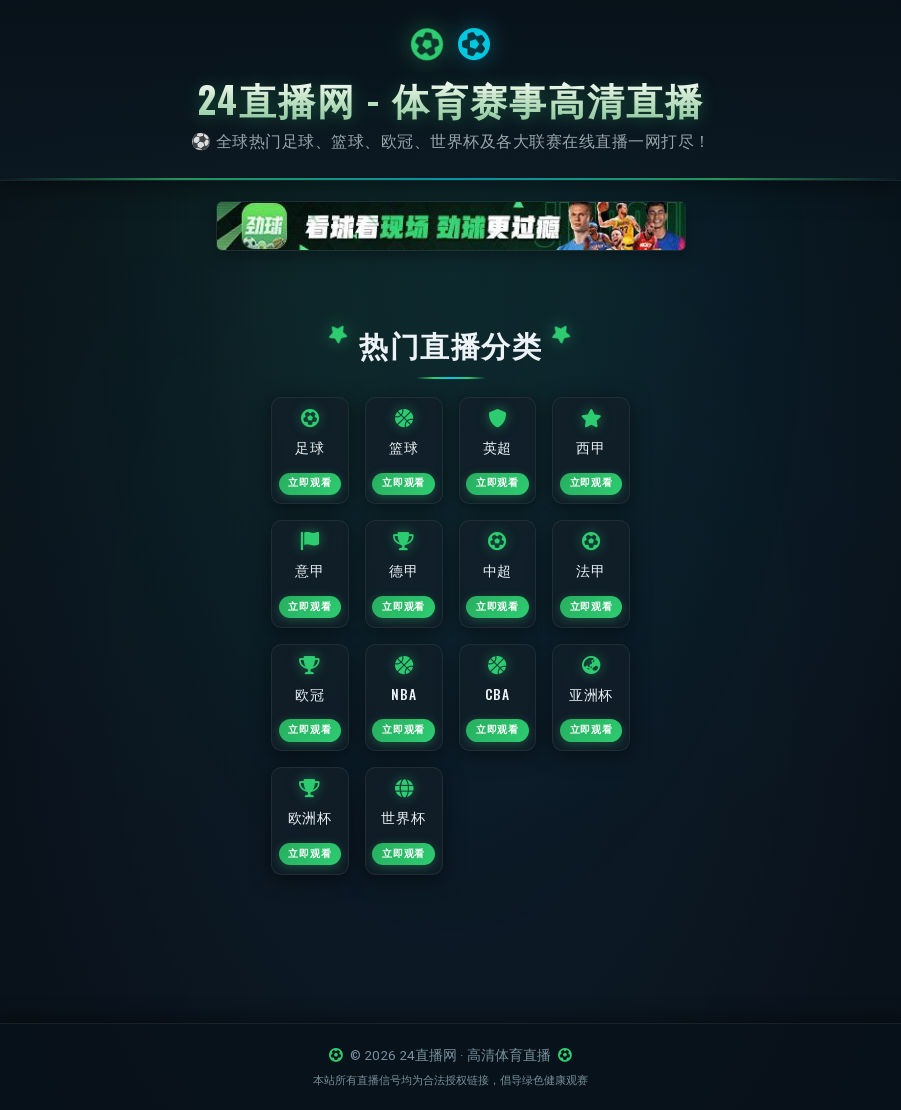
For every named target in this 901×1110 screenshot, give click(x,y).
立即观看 (280, 498)
